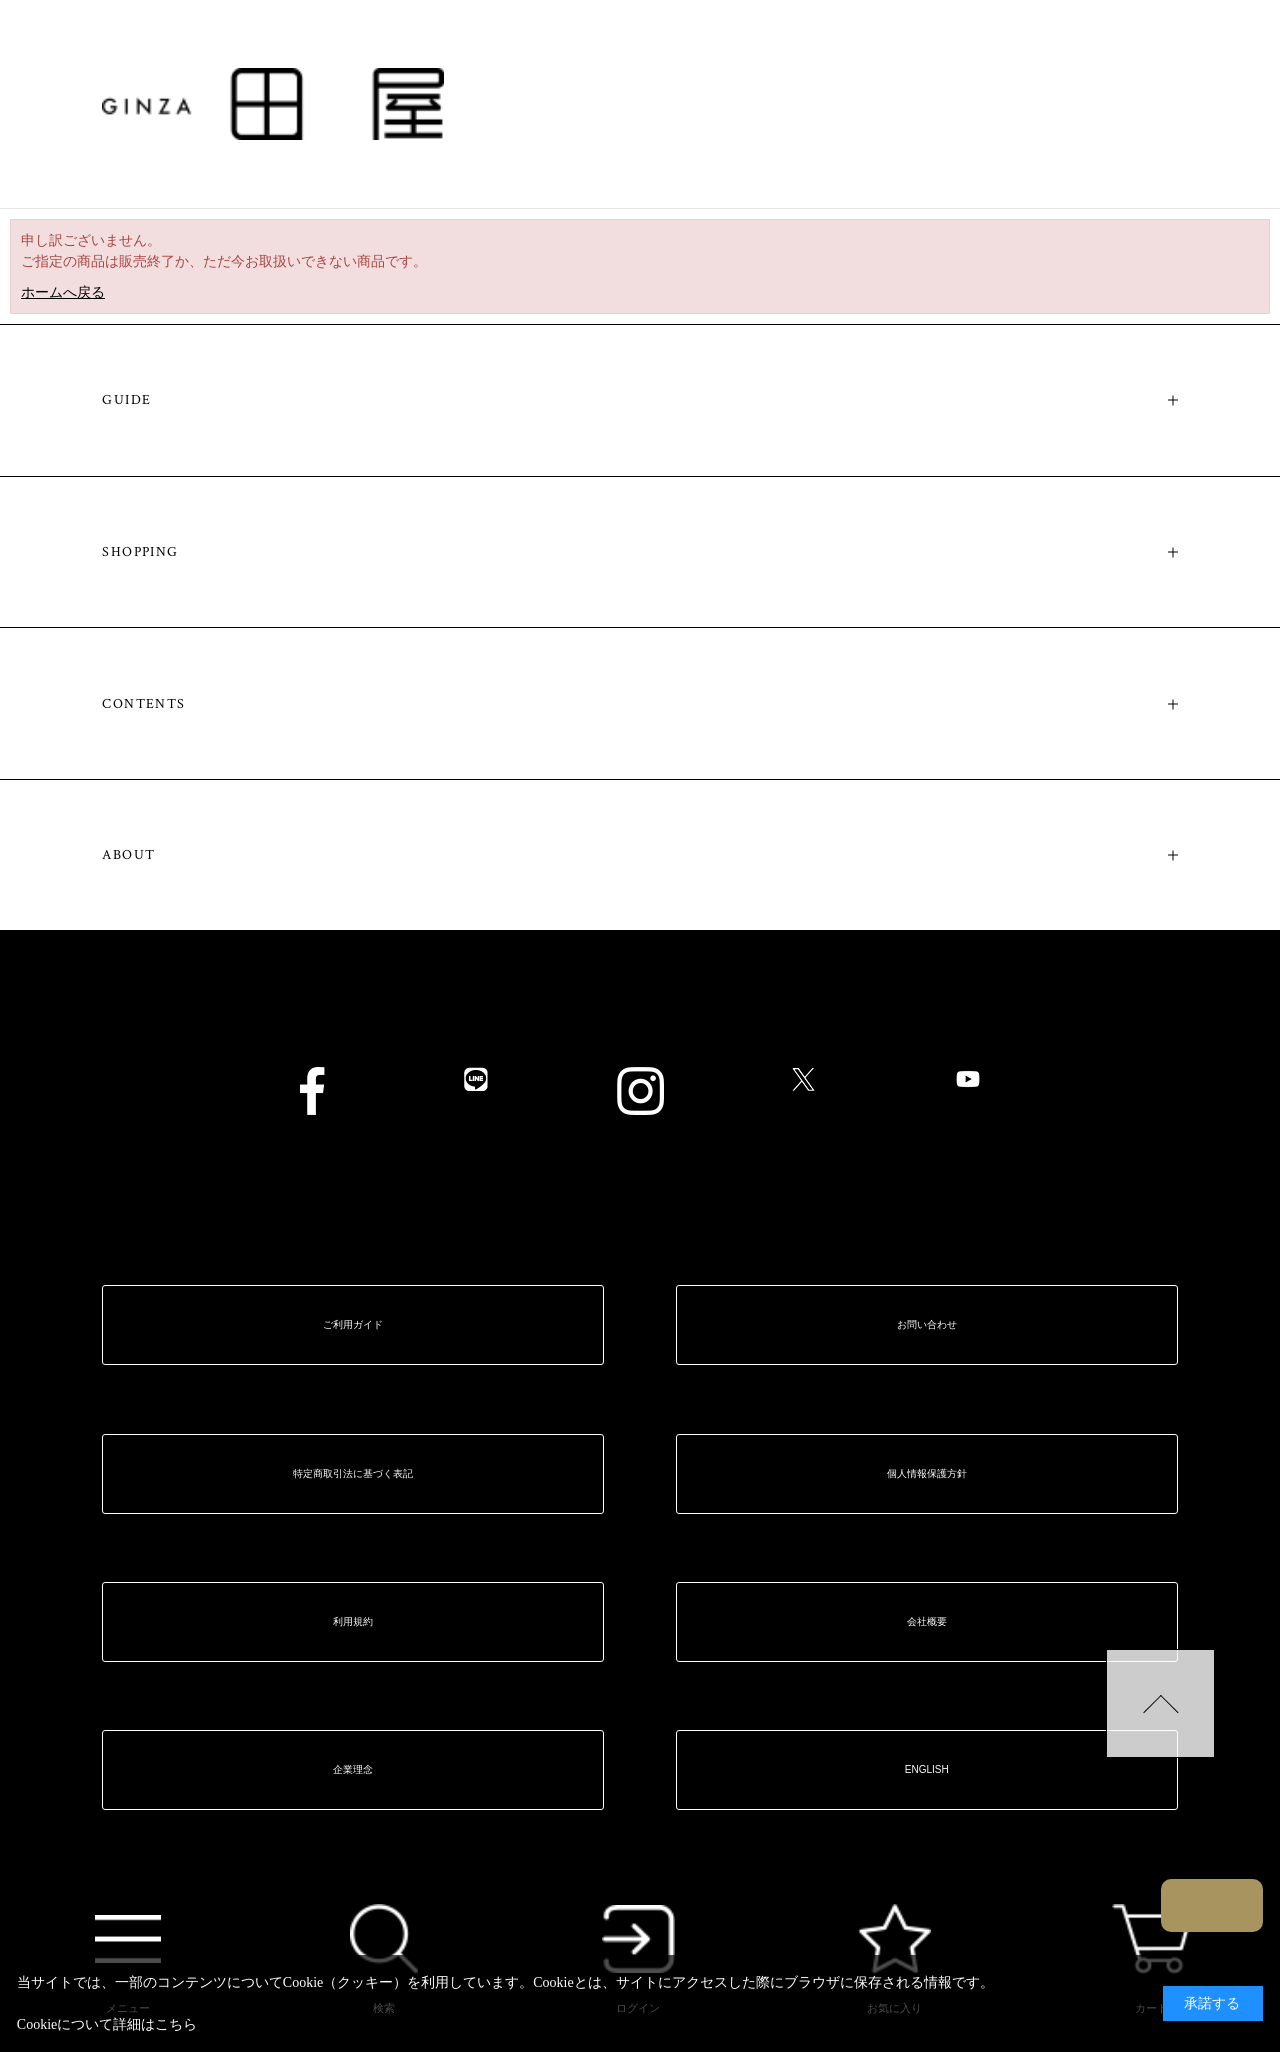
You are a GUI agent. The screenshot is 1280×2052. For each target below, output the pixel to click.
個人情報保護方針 (927, 1473)
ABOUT (128, 855)
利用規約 (353, 1621)
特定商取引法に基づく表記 (353, 1473)
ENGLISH (927, 1769)
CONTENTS (143, 704)
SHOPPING (140, 552)
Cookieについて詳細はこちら (107, 2024)
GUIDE (126, 400)
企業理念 (353, 1769)
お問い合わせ (927, 1324)
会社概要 (927, 1621)
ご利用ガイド (353, 1324)
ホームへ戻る (63, 292)
